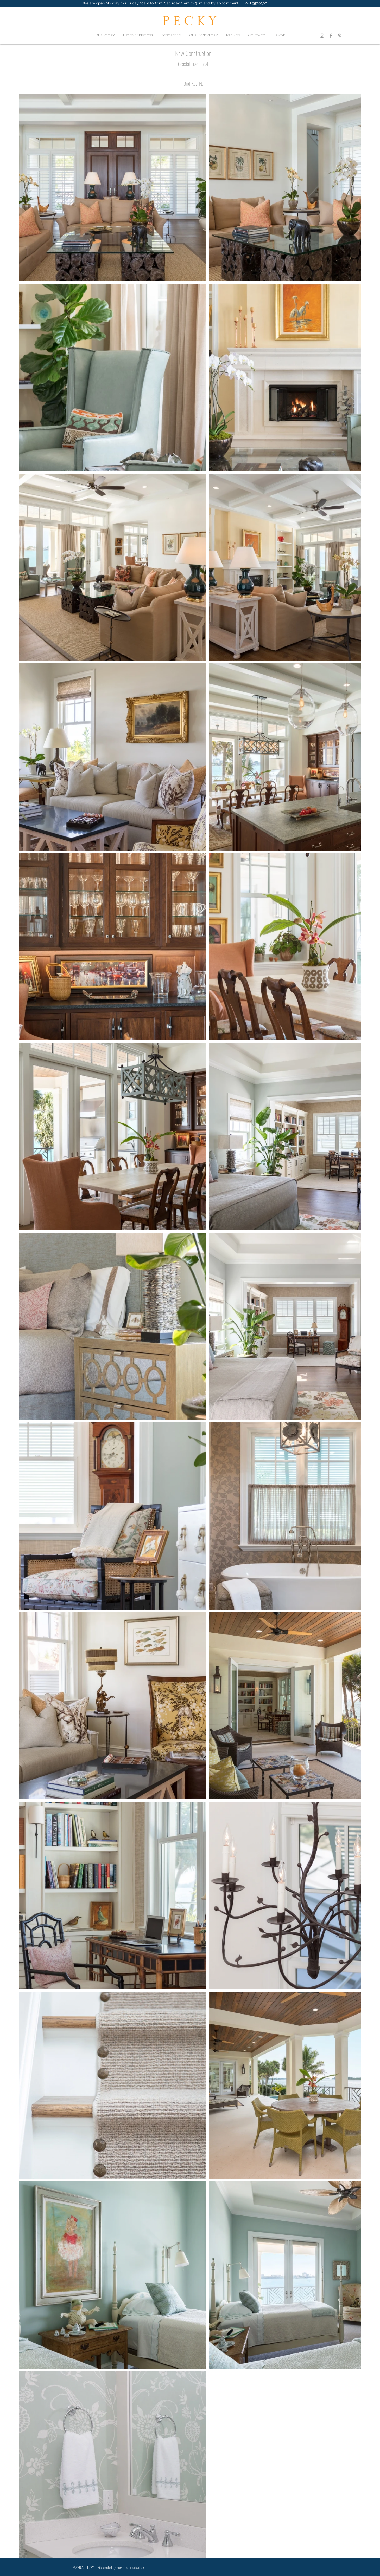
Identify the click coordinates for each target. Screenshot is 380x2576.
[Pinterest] (340, 35)
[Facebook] (331, 35)
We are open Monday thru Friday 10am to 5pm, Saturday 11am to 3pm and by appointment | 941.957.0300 (175, 3)
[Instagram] (322, 35)
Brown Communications (130, 2567)
